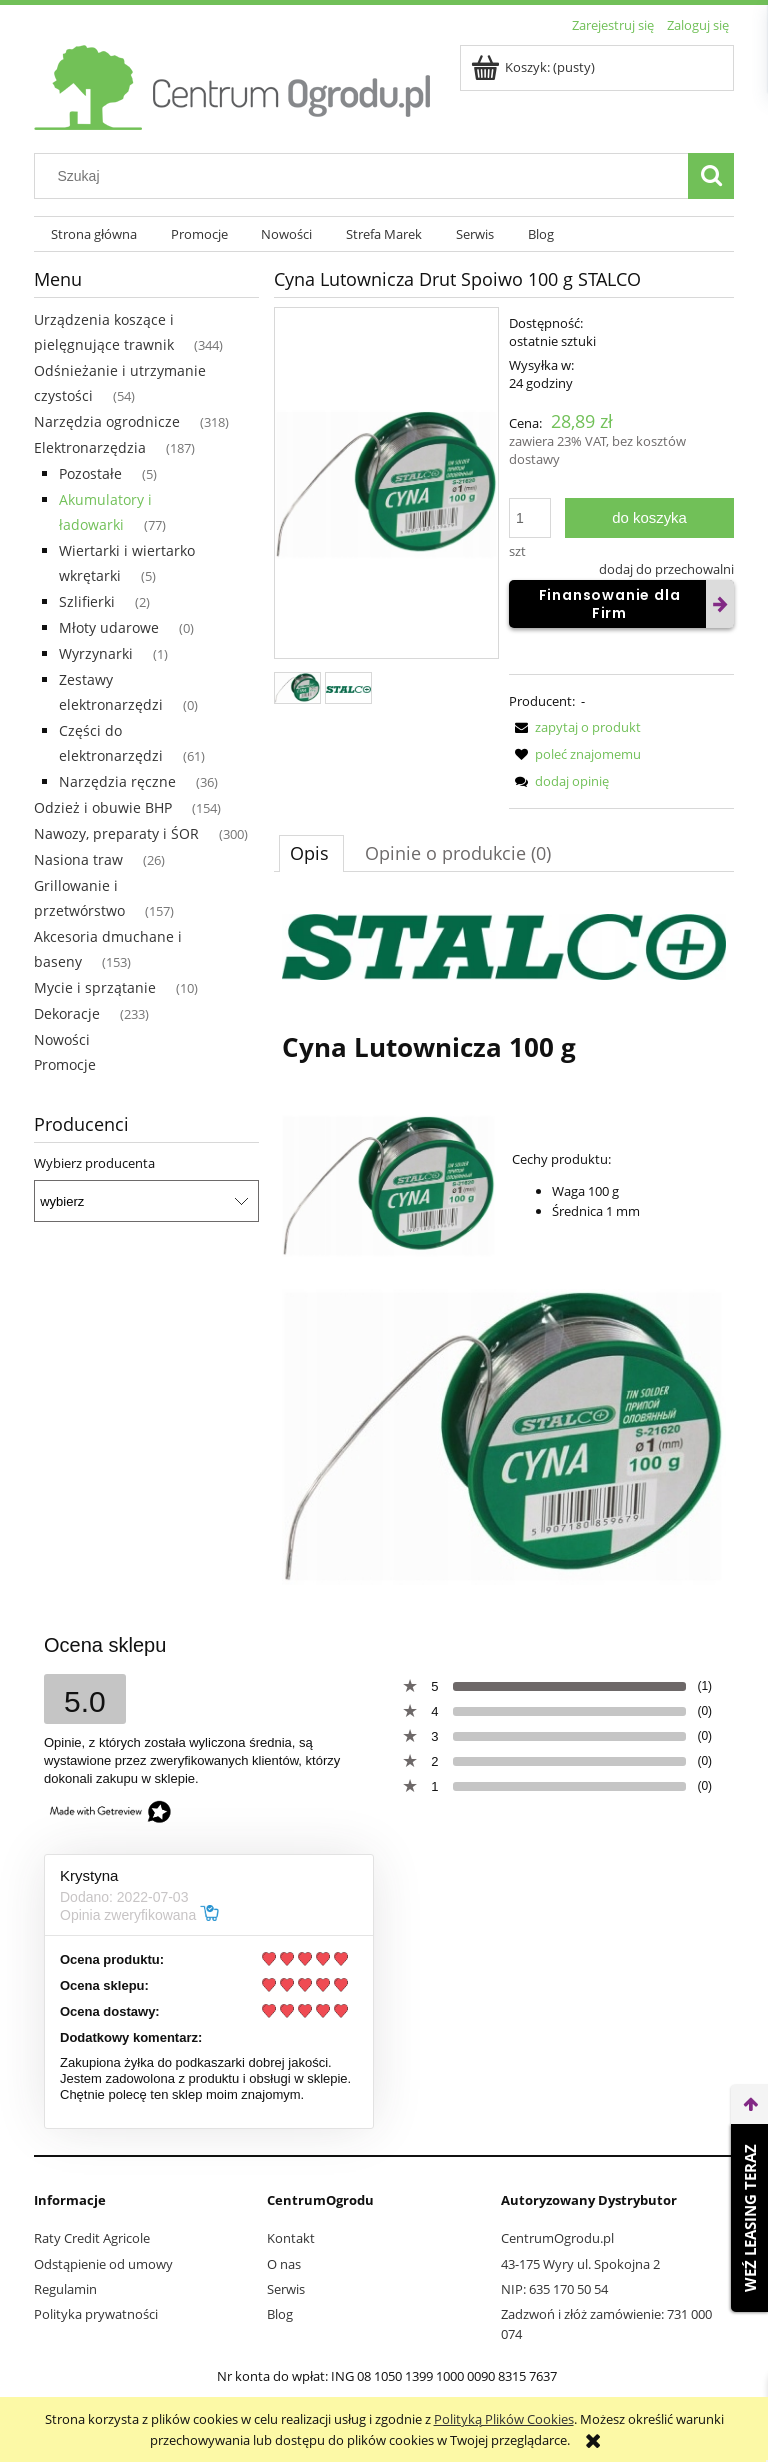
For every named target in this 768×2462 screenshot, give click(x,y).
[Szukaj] (711, 176)
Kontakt (291, 2238)
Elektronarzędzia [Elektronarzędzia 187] (90, 447)
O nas (284, 2264)
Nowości (62, 1039)
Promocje (65, 1064)
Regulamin (65, 2289)
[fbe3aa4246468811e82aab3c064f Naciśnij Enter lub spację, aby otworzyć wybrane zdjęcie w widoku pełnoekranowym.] (386, 484)
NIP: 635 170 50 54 (554, 2289)
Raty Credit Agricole (92, 2238)
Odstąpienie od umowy (103, 2264)
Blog (280, 2314)
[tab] (311, 853)
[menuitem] (94, 234)
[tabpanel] (504, 1249)
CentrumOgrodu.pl (557, 2238)
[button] (575, 727)
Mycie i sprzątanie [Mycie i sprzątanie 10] (95, 987)
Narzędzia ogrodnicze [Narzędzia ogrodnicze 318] (107, 421)
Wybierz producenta (94, 1163)
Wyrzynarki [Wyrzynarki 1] (96, 653)
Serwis (286, 2289)
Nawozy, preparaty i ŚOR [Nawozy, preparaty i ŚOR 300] (116, 833)
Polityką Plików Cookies (504, 2419)
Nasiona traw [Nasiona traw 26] (78, 859)
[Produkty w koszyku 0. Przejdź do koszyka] (534, 67)
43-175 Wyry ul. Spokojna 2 (580, 2264)
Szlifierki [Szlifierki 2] (87, 601)
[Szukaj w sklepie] (366, 176)
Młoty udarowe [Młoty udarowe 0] (109, 627)
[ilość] (530, 518)
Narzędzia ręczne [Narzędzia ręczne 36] (117, 781)
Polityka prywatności (96, 2314)
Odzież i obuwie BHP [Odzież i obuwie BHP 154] (103, 807)
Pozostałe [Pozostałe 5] (90, 473)
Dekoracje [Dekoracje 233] (67, 1013)
